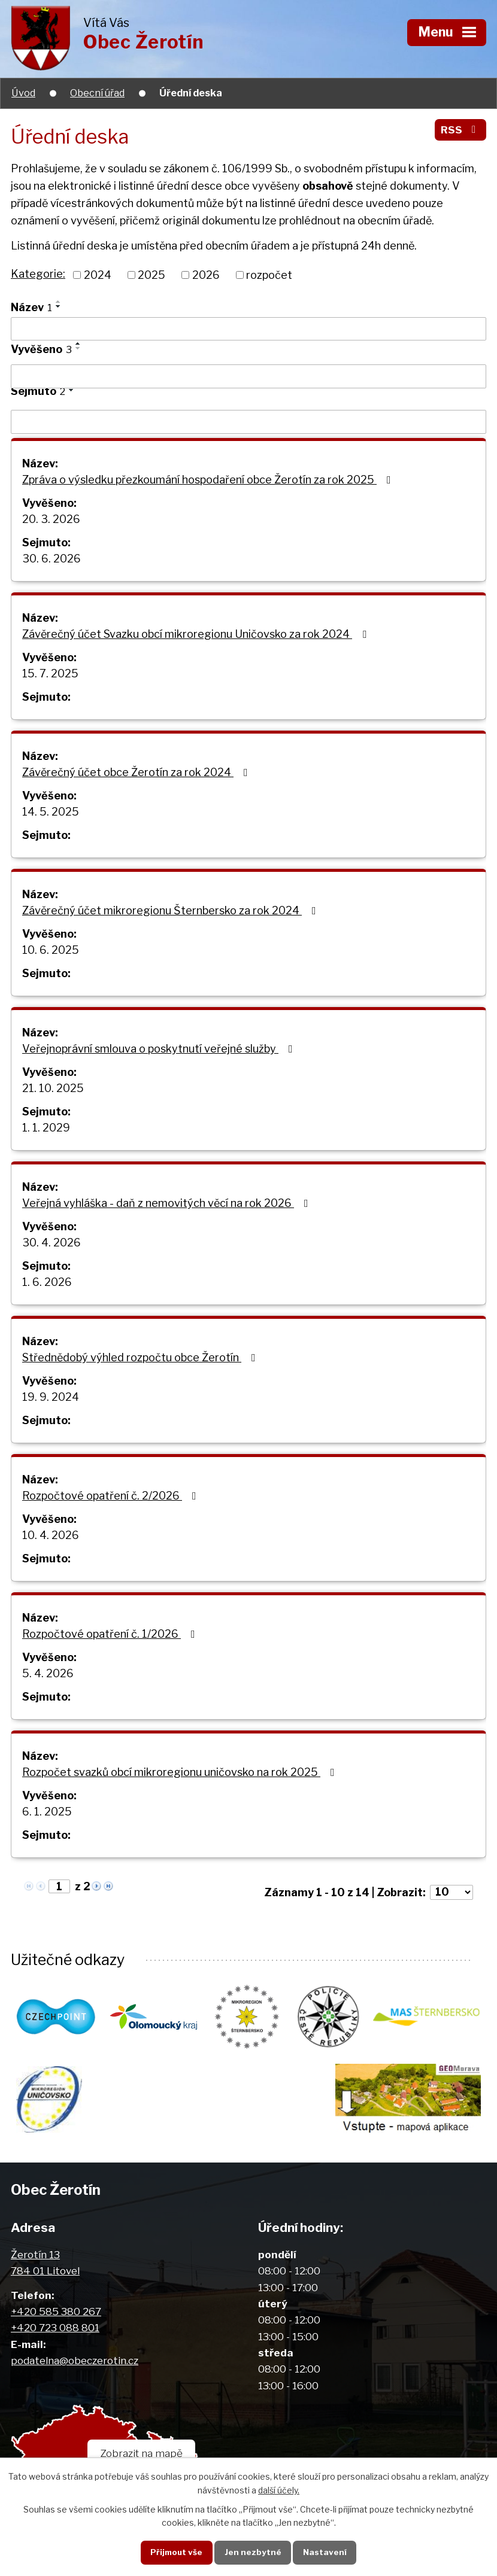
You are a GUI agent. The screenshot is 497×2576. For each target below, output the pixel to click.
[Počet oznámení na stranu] (451, 1892)
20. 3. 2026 (51, 519)
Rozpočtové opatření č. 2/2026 (111, 1495)
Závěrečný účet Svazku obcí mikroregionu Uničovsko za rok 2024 (196, 634)
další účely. (278, 2489)
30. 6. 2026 (51, 558)
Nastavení (325, 2552)
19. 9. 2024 (50, 1397)
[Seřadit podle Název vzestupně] (58, 301)
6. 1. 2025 (47, 1811)
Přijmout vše (176, 2552)
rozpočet (269, 275)
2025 (151, 275)
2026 (206, 275)
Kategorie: (38, 273)
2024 (97, 275)
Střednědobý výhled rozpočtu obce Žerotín (141, 1357)
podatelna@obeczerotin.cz (74, 2360)
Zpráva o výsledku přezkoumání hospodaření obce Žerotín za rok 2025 (209, 479)
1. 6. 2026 (47, 1282)
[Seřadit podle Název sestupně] (58, 306)
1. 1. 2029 (46, 1127)
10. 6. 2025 (50, 950)
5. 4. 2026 (48, 1673)
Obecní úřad (97, 93)
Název (31, 307)
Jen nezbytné (253, 2552)
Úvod (23, 93)
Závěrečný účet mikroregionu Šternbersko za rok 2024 (171, 910)
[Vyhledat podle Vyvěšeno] (248, 376)
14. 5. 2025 (50, 811)
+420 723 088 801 (55, 2327)
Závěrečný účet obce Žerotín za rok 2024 (137, 772)
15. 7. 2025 (50, 673)
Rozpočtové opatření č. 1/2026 (111, 1634)
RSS (460, 129)
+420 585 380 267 (56, 2311)
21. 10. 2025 (53, 1088)
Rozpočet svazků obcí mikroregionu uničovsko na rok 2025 (181, 1772)
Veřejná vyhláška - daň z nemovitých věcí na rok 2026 (167, 1203)
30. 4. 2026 (51, 1242)
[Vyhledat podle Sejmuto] (248, 422)
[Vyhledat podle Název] (248, 329)
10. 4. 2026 (50, 1535)
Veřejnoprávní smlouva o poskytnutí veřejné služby (160, 1048)
